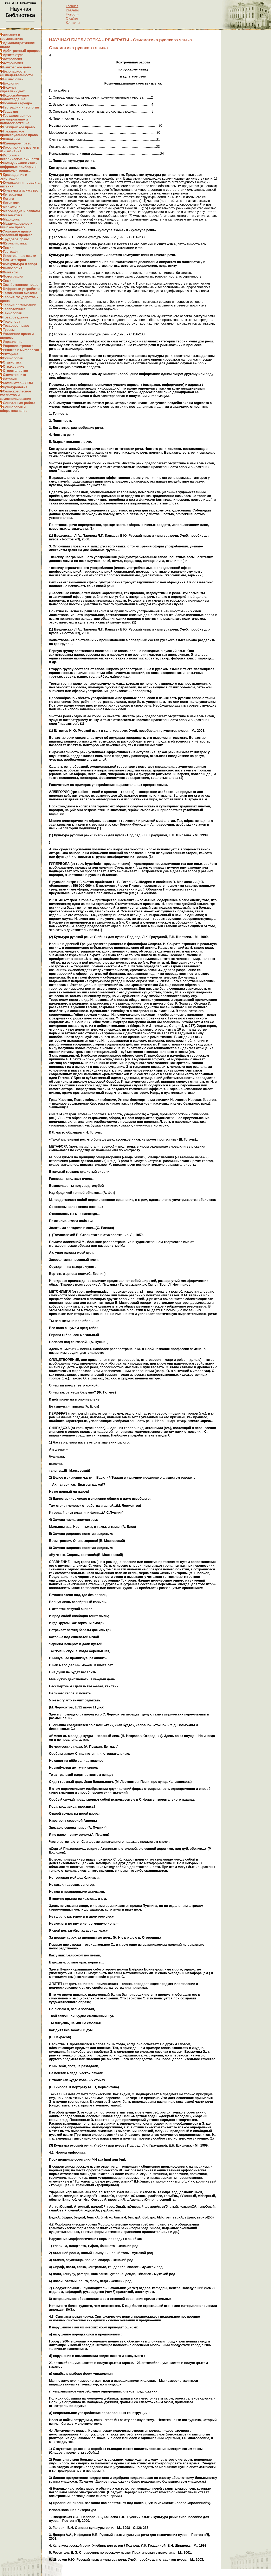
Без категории (14, 260)
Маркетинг (11, 207)
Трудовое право (16, 239)
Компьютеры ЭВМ (18, 383)
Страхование (13, 366)
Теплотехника (14, 309)
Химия (8, 247)
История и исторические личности (19, 157)
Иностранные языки (19, 255)
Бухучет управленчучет (12, 89)
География (11, 251)
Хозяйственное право (21, 284)
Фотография (13, 276)
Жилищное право (17, 143)
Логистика (11, 203)
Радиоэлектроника (18, 346)
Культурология (15, 387)
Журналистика (15, 243)
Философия (12, 268)
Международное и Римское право (16, 225)
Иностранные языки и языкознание (19, 149)
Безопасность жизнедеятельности (16, 73)
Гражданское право (19, 127)
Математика (12, 215)
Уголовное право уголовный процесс (16, 233)
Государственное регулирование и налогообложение (15, 119)
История (10, 379)
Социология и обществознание (13, 408)
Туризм (9, 329)
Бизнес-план (13, 79)
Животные (11, 139)
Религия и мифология (21, 350)
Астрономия (13, 63)
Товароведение (15, 317)
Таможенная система (20, 293)
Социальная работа (19, 403)
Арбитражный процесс (21, 50)
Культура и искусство (20, 190)
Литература (12, 194)
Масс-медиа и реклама (21, 211)
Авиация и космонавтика (11, 37)
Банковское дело (17, 67)
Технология (12, 313)
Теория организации (19, 305)
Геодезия (10, 111)
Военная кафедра (17, 103)
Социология (13, 358)
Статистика (12, 362)
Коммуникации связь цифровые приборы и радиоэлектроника (19, 166)
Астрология (12, 59)
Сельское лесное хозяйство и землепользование (15, 395)
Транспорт (11, 321)
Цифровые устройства (21, 289)
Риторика (10, 354)
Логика (8, 198)
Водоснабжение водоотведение (14, 97)
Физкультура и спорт (20, 264)
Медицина (11, 219)
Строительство (15, 370)
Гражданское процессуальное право (19, 133)
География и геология (21, 107)
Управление (12, 341)
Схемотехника (14, 375)
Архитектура (13, 55)
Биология (11, 83)
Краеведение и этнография (13, 176)
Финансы (10, 272)
